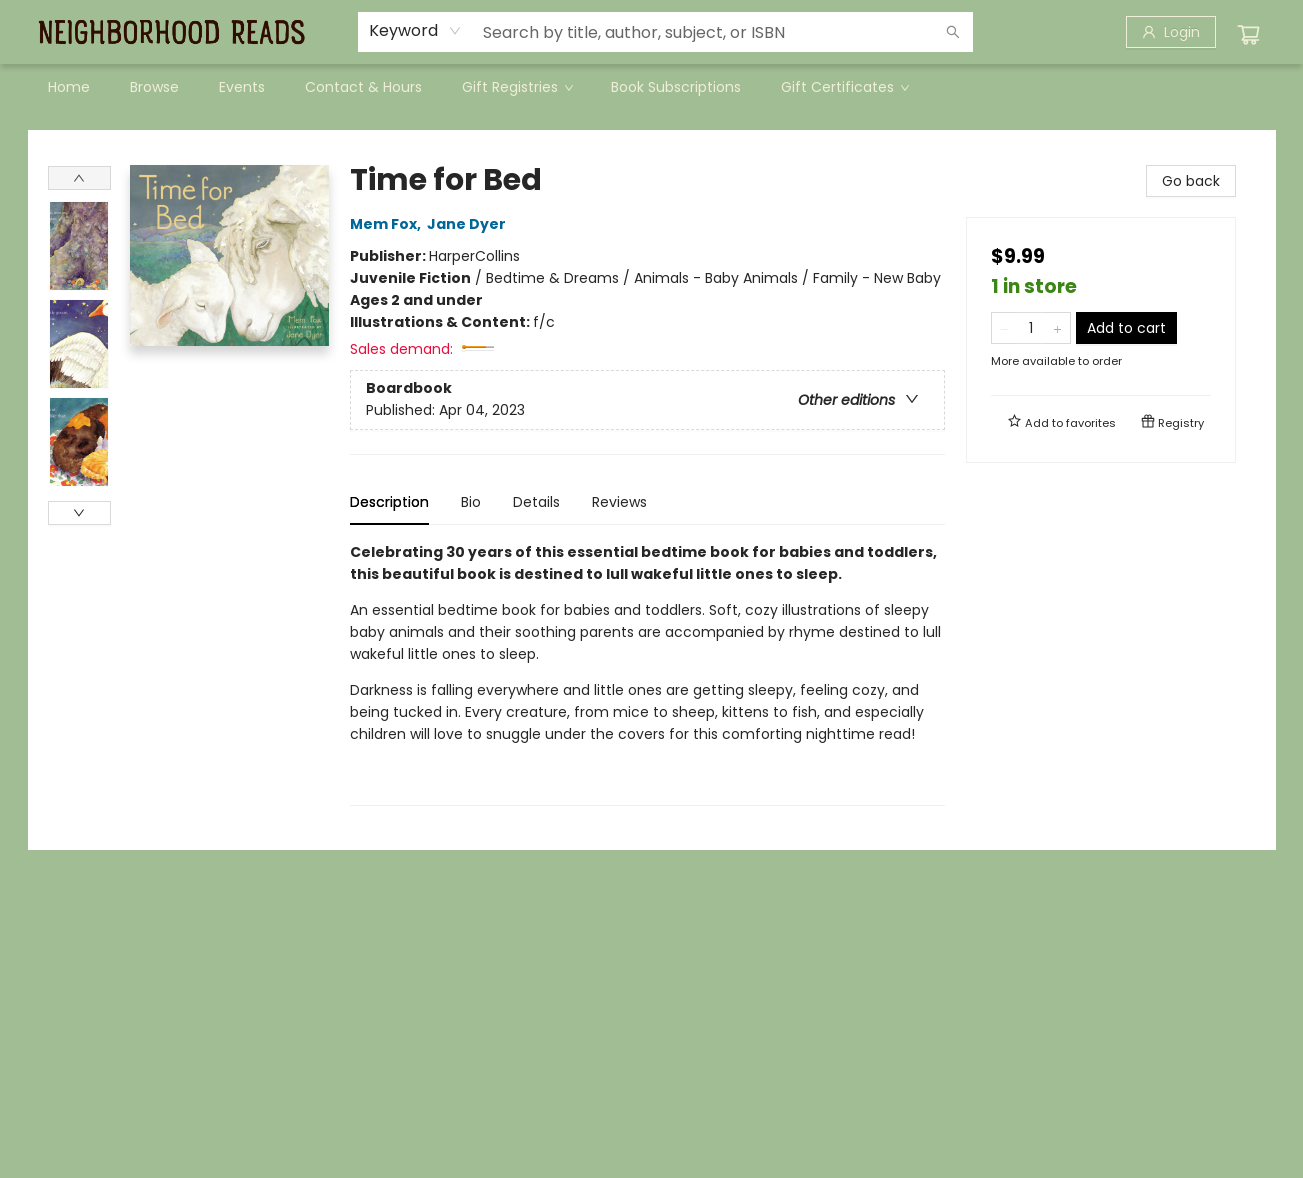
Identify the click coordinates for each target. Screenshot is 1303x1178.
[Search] (953, 32)
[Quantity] (1031, 328)
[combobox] (415, 31)
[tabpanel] (647, 673)
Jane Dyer (469, 224)
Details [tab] (536, 502)
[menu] (652, 87)
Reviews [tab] (619, 502)
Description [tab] (389, 502)
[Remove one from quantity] (1004, 328)
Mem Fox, (388, 224)
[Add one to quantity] (1057, 328)
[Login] (1171, 32)
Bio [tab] (471, 502)
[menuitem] (69, 87)
